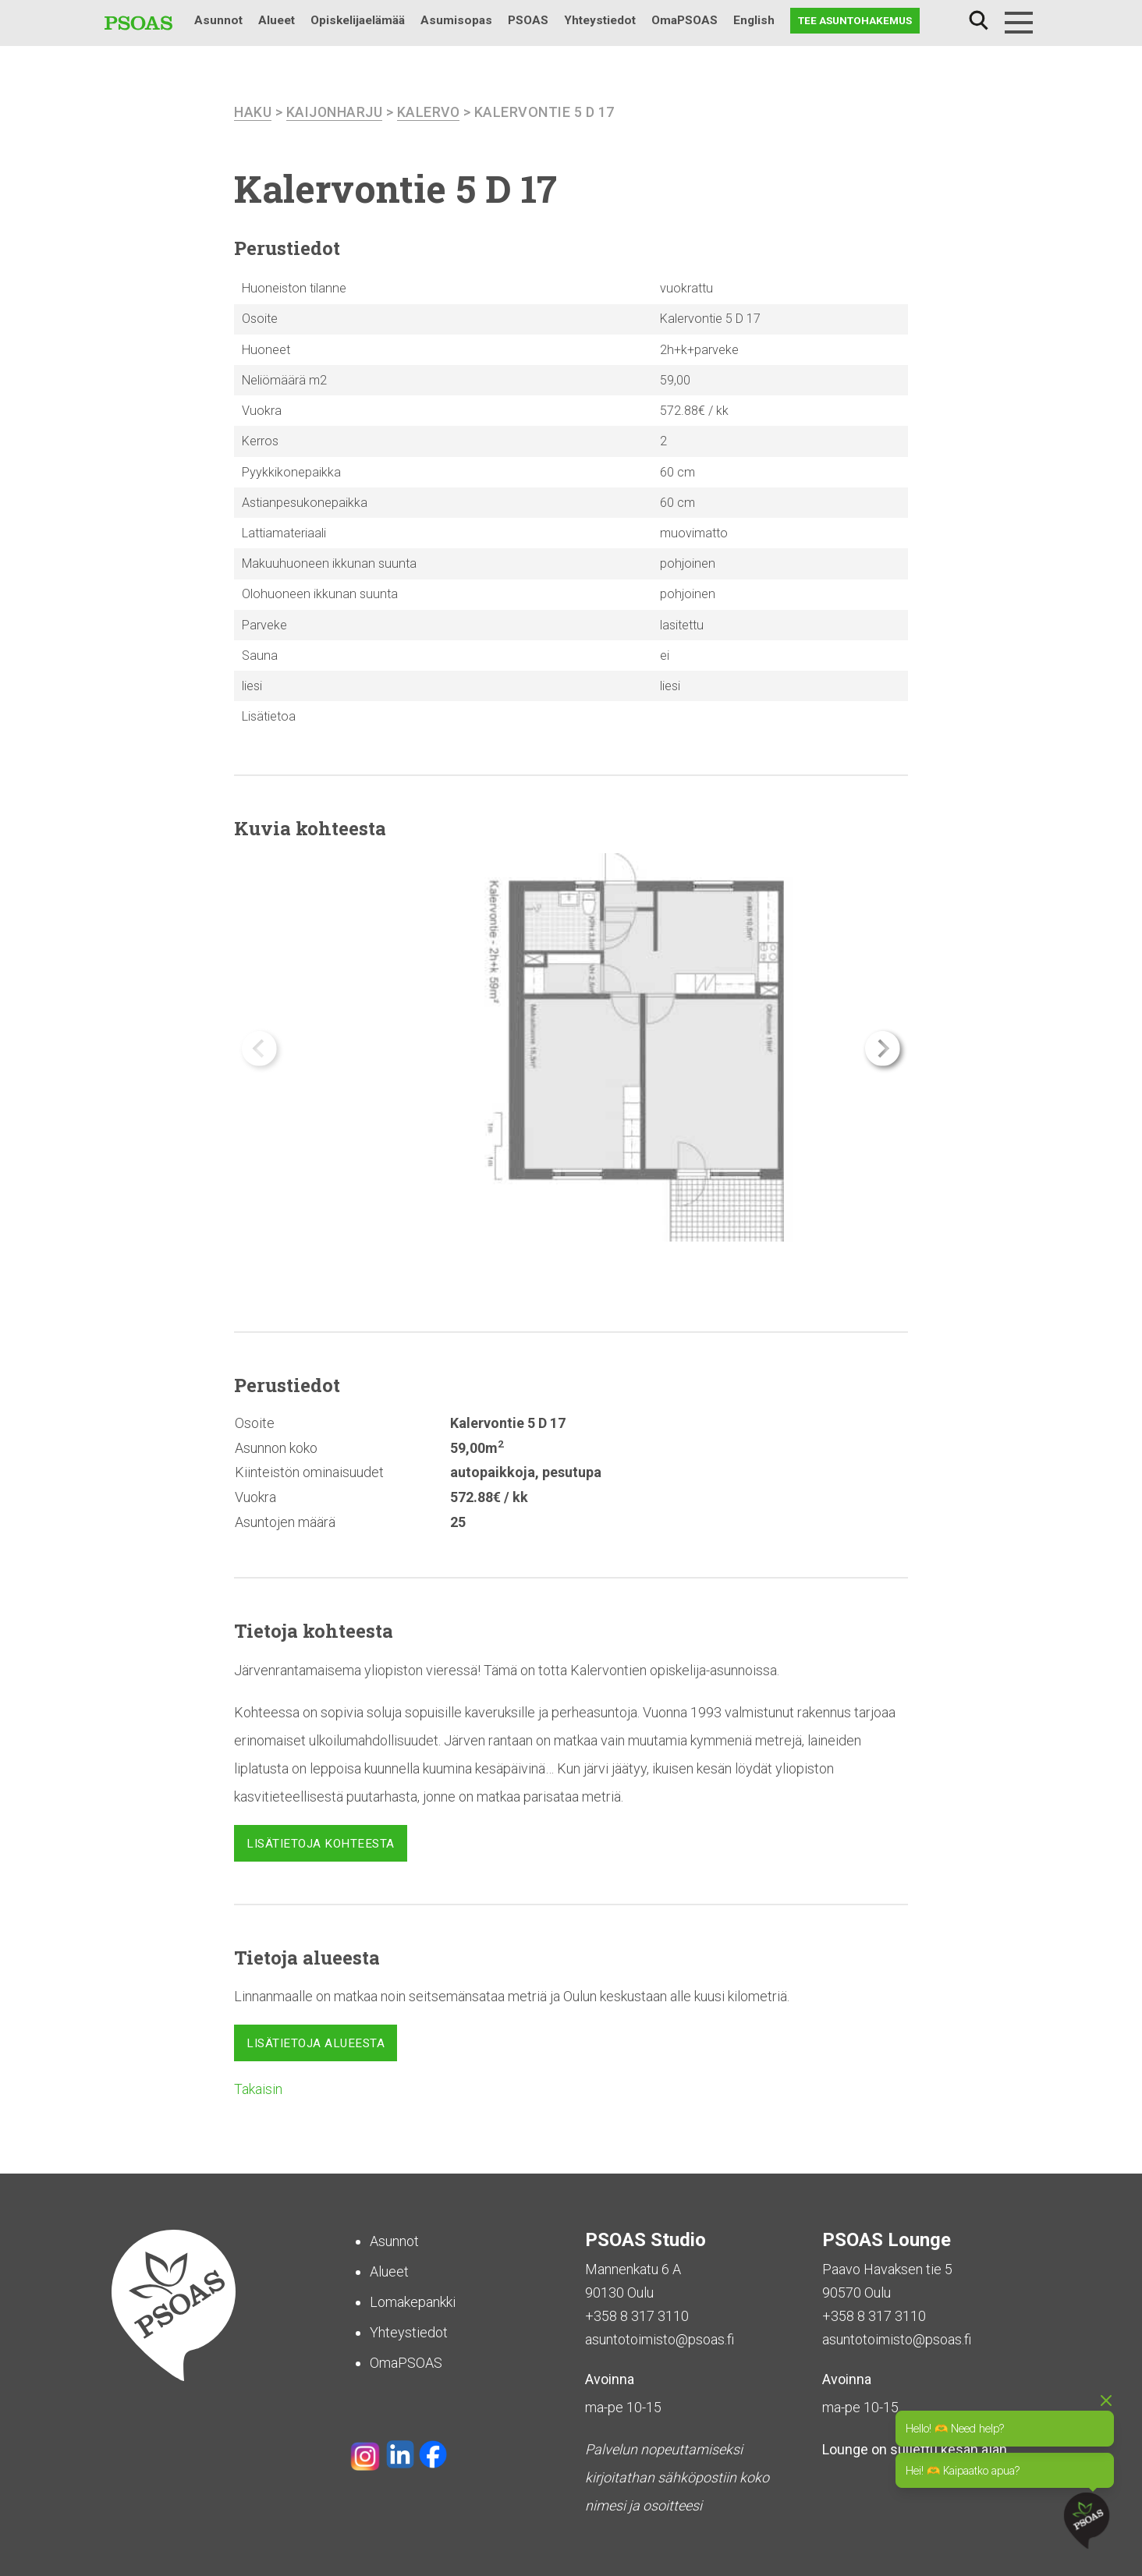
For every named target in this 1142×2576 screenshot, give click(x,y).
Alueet (276, 20)
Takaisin (258, 2088)
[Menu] (1018, 22)
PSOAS (528, 20)
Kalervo (430, 112)
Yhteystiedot (600, 20)
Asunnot (218, 20)
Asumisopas (456, 20)
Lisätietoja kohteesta (320, 1843)
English (754, 20)
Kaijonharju (335, 112)
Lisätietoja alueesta (315, 2043)
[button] (882, 1047)
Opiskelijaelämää (357, 20)
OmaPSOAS (684, 20)
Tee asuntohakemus (855, 20)
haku (252, 112)
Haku (978, 20)
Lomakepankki (413, 2301)
